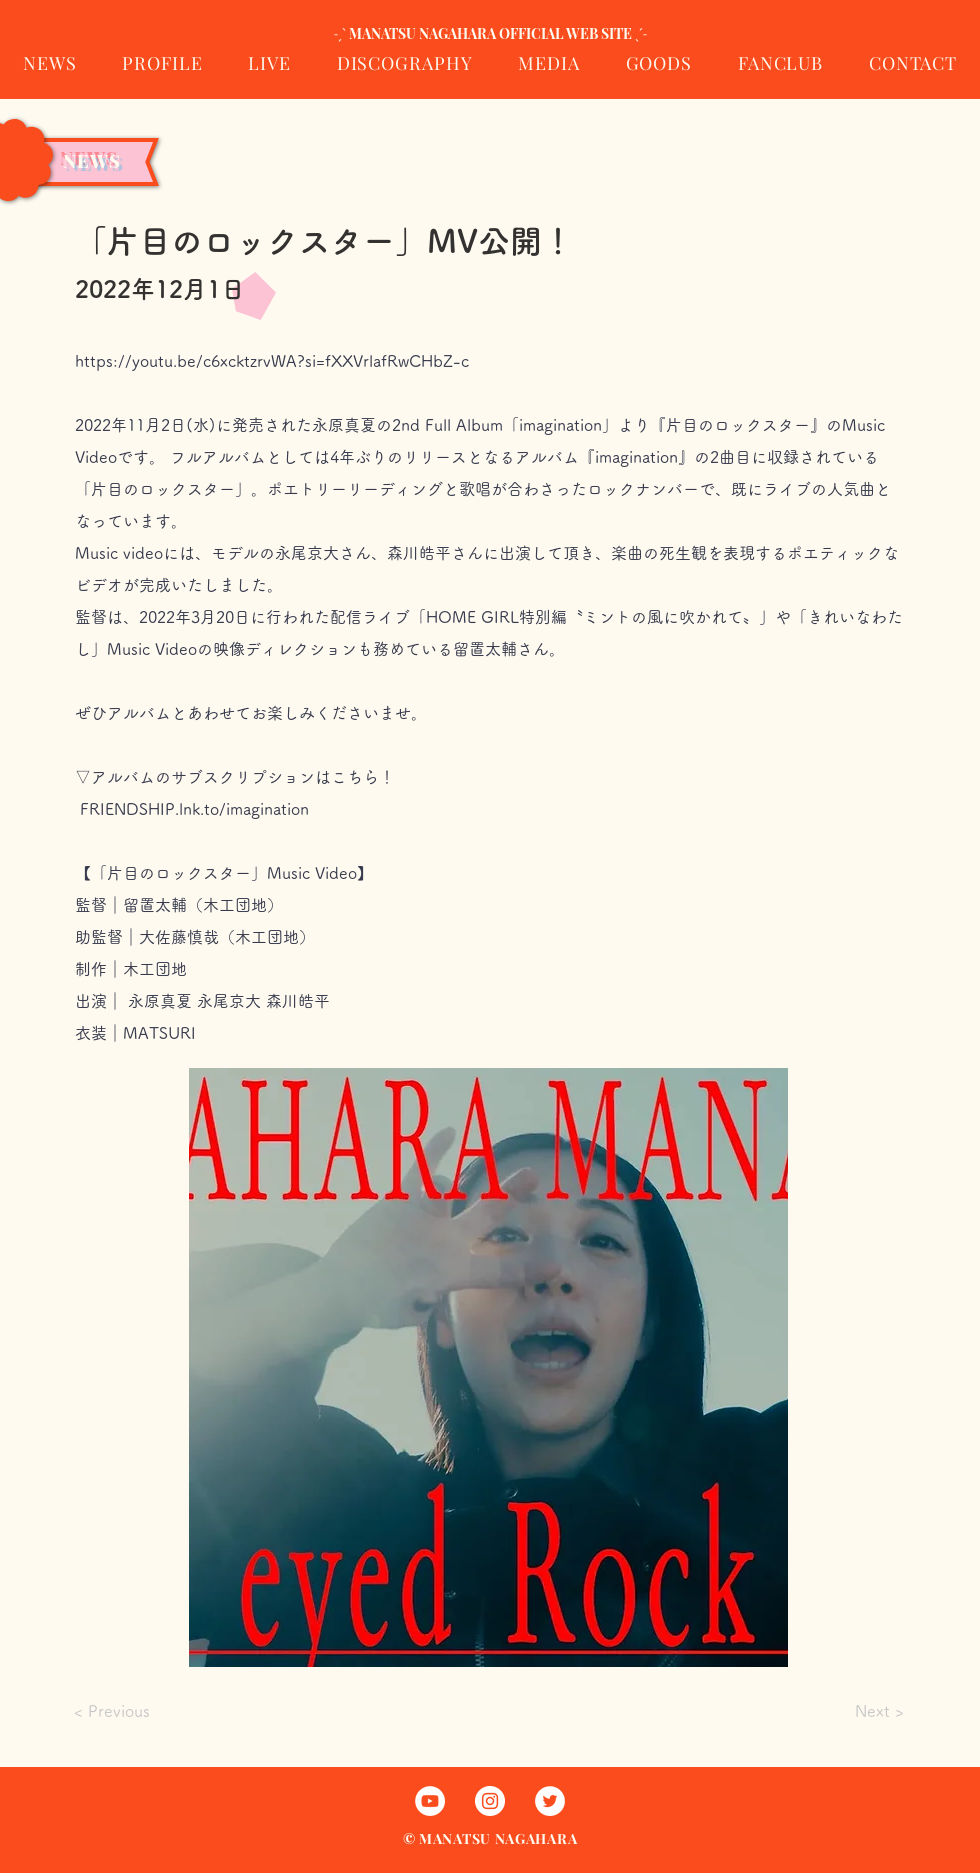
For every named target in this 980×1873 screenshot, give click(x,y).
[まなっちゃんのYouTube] (430, 1801)
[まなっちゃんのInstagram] (490, 1801)
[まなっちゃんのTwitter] (550, 1801)
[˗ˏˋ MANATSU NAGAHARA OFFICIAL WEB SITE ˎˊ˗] (490, 34)
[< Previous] (141, 1711)
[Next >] (854, 1711)
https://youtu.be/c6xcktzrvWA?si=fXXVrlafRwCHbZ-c (272, 361)
